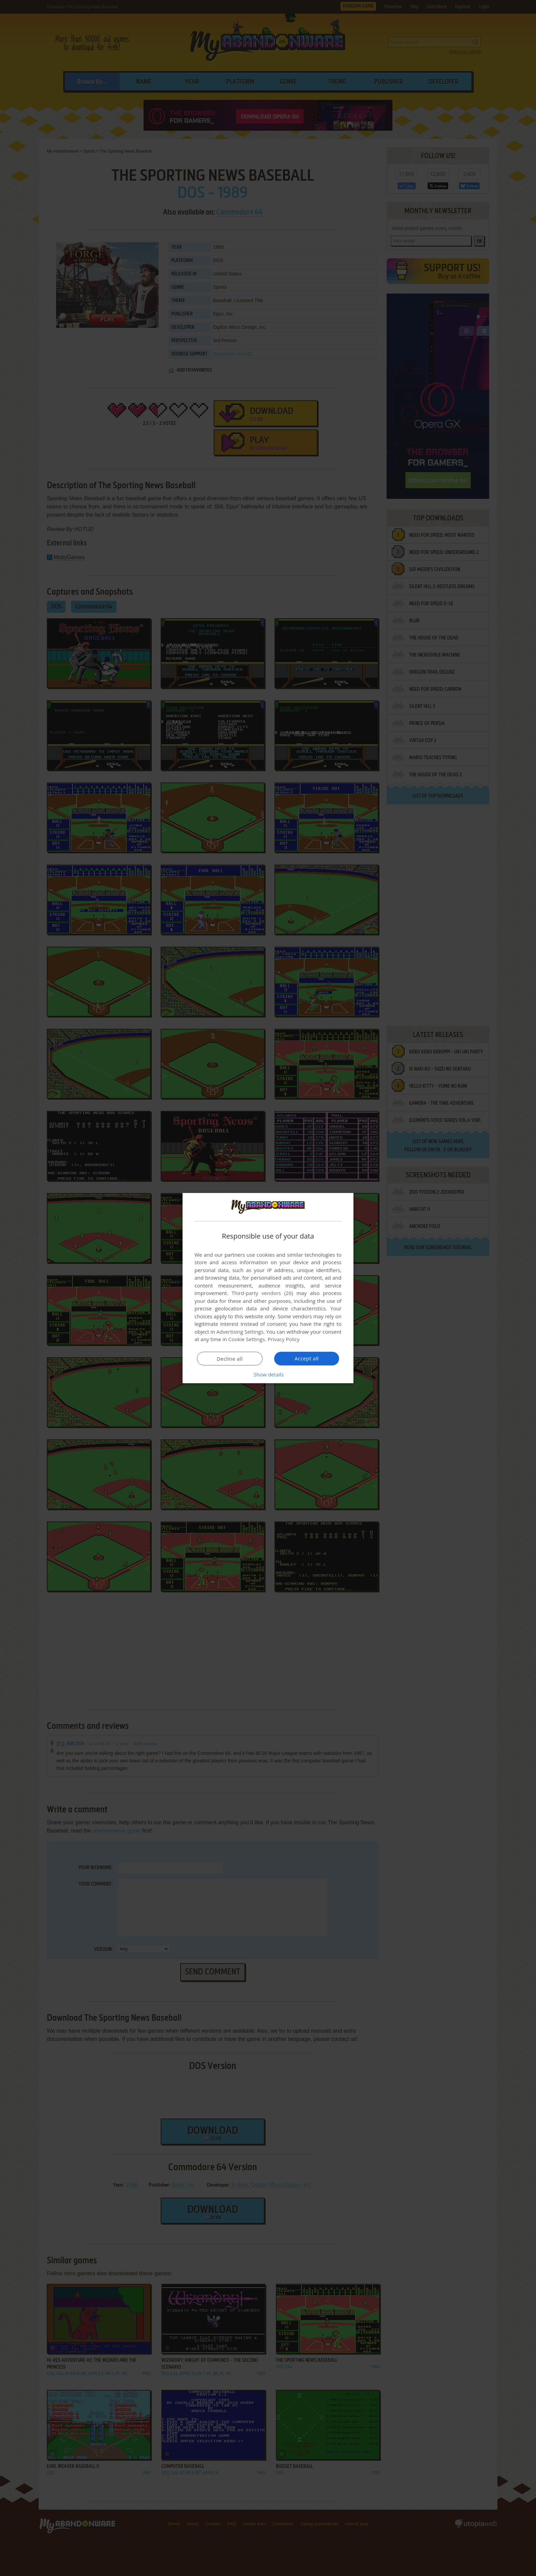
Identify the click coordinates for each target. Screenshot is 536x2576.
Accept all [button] (307, 1358)
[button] (268, 1374)
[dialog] (268, 1288)
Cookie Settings (246, 1339)
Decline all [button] (230, 1358)
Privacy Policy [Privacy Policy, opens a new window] (284, 1339)
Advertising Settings (240, 1331)
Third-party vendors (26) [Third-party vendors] (262, 1293)
